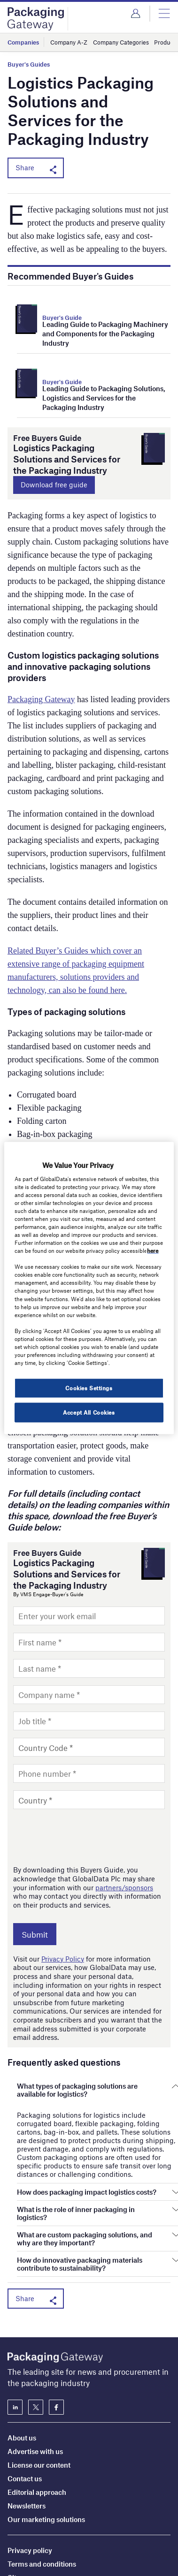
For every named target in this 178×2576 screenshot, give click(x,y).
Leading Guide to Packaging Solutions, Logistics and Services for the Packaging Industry (103, 397)
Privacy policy (30, 2484)
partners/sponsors (124, 1887)
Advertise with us (35, 2385)
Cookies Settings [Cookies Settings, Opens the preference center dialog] (88, 1388)
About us (22, 2371)
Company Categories (121, 42)
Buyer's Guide (62, 317)
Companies (23, 42)
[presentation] (84, 1836)
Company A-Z (68, 42)
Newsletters (27, 2439)
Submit (35, 1934)
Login (135, 14)
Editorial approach (37, 2426)
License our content (39, 2398)
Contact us (25, 2412)
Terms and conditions (42, 2497)
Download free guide (54, 484)
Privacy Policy (62, 1959)
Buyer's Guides (29, 64)
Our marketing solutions (46, 2453)
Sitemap (21, 2511)
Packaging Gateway (41, 699)
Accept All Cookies (89, 1412)
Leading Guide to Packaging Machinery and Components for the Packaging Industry (105, 333)
